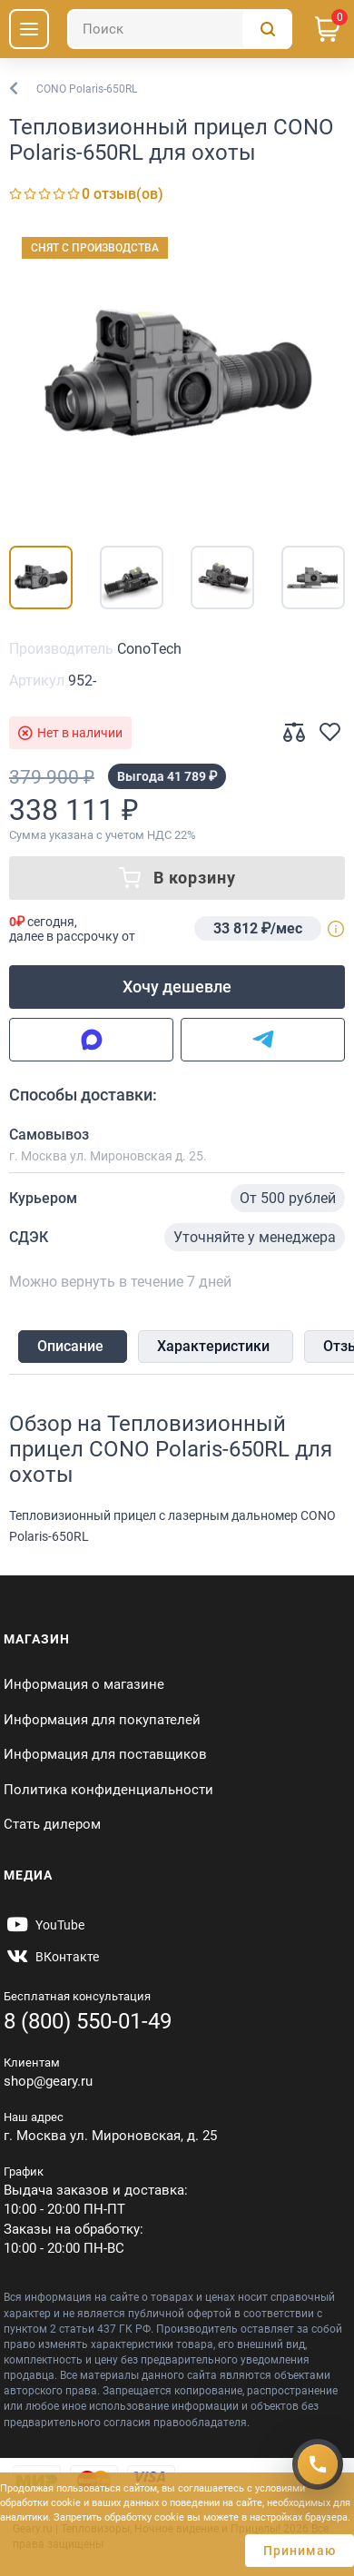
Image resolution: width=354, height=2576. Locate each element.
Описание (70, 1346)
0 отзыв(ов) (122, 193)
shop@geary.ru (48, 2081)
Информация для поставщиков (105, 1754)
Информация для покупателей (102, 1720)
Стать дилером (52, 1824)
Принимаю (299, 2550)
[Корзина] (327, 29)
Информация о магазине (84, 1684)
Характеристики (213, 1346)
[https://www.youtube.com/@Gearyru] (44, 1925)
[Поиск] (179, 29)
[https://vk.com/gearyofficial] (51, 1956)
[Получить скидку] (317, 2464)
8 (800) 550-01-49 (88, 2021)
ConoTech (149, 648)
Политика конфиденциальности (108, 1789)
